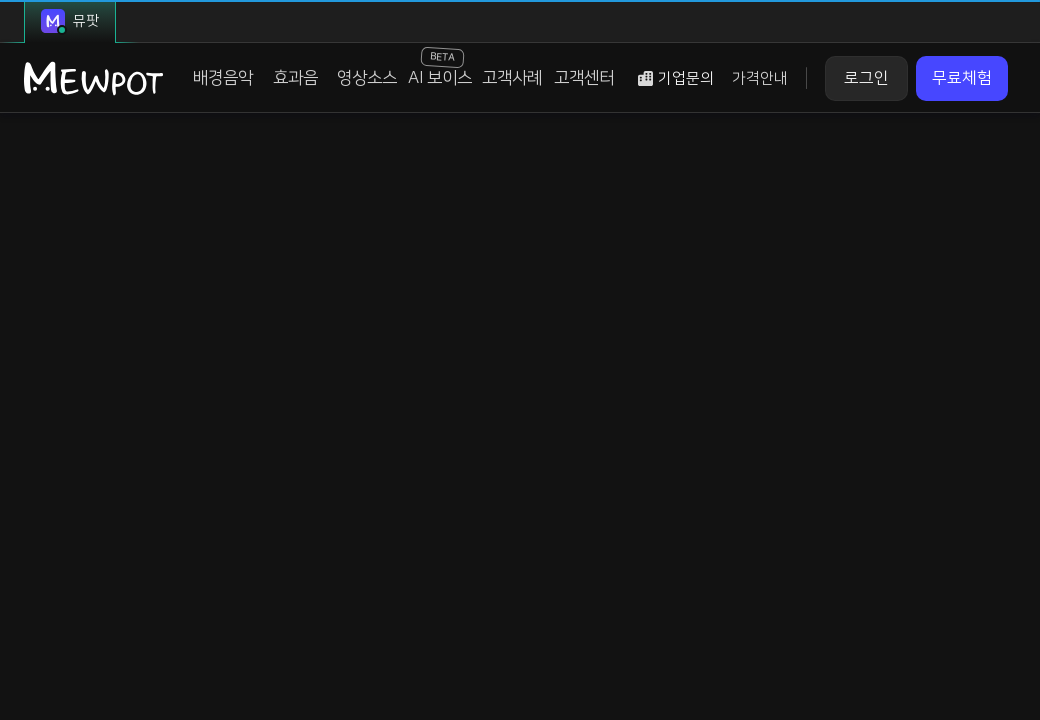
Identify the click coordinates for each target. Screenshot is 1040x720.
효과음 (295, 78)
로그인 (866, 78)
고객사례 (512, 78)
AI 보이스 (440, 67)
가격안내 (760, 78)
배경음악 (223, 78)
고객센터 (584, 78)
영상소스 (367, 78)
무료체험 (962, 78)
